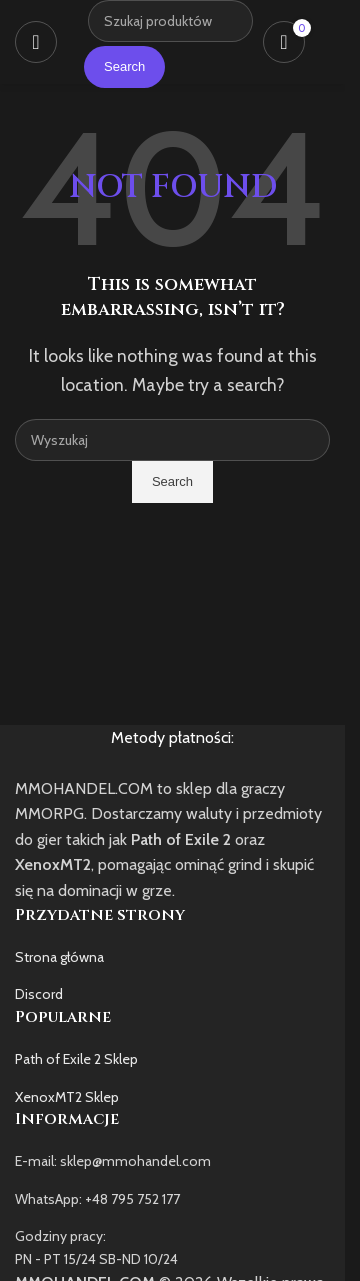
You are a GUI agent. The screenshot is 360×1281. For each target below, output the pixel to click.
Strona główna (59, 957)
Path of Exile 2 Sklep (76, 1059)
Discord (39, 994)
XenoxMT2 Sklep (67, 1097)
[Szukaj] (172, 440)
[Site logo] (77, 41)
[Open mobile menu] (36, 42)
